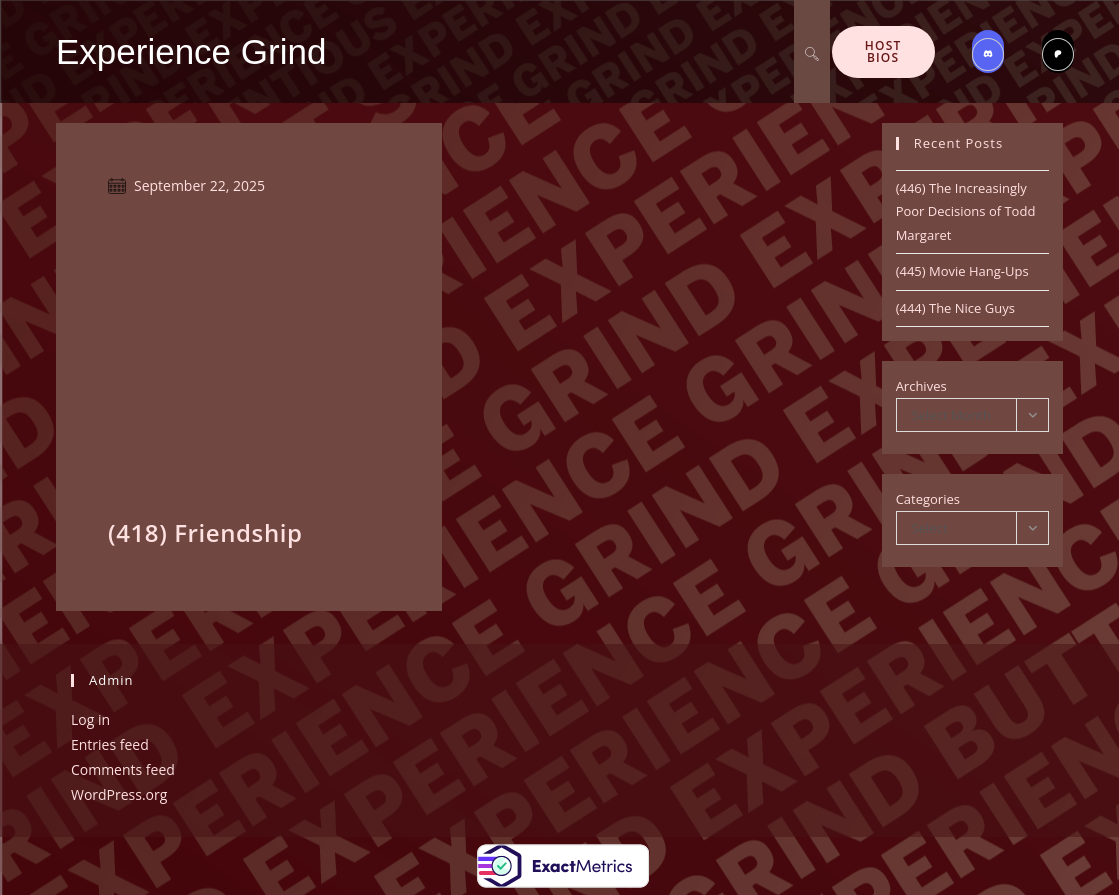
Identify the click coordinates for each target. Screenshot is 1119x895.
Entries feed (110, 744)
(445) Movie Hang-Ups (962, 271)
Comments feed (123, 769)
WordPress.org (119, 794)
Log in (90, 719)
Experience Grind (191, 51)
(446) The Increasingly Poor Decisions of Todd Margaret (966, 211)
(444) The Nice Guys (955, 308)
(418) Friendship (205, 532)
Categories (928, 499)
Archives (921, 386)
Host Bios (883, 51)
